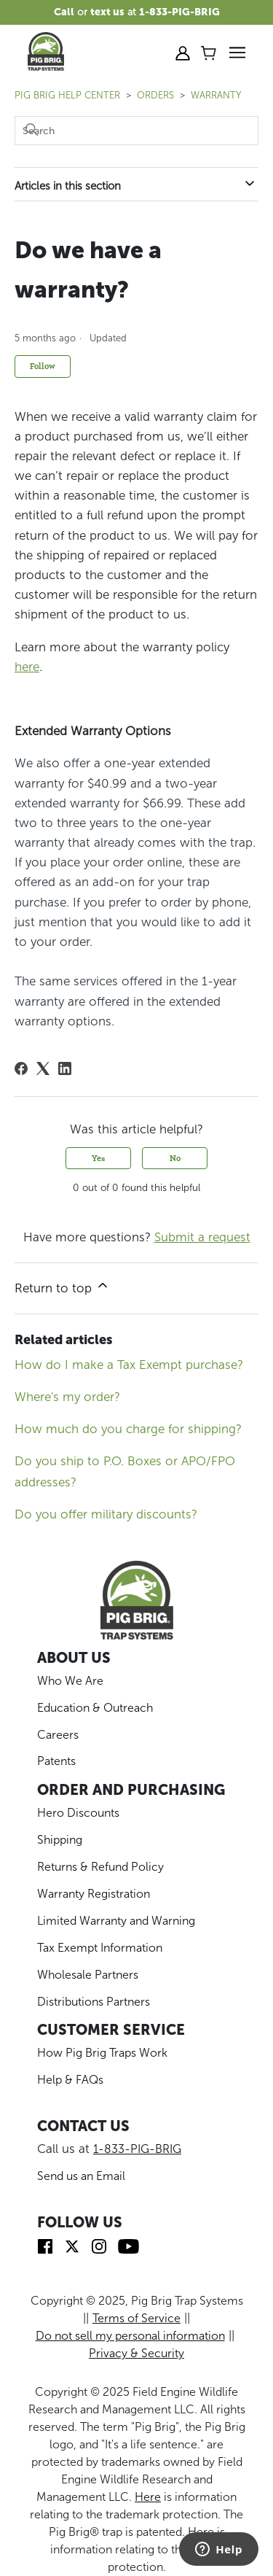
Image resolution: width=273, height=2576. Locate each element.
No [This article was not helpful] (175, 1157)
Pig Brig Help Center (67, 95)
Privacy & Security (136, 2353)
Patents (56, 1761)
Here (148, 2497)
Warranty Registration (93, 1894)
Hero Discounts (78, 1813)
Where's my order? (67, 1396)
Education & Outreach (95, 1708)
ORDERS (155, 95)
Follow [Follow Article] (42, 365)
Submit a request (202, 1237)
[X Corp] (43, 1068)
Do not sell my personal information (130, 2336)
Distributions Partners (93, 2002)
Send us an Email (81, 2176)
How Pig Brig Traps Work (102, 2053)
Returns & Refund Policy (100, 1867)
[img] (45, 2245)
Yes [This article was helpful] (99, 1157)
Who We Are (70, 1681)
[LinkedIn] (64, 1068)
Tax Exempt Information (99, 1948)
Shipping (59, 1840)
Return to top (62, 1286)
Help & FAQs (70, 2080)
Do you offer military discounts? (106, 1514)
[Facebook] (21, 1068)
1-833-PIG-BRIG (137, 2149)
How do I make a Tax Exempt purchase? (129, 1364)
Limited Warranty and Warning (116, 1921)
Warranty (216, 95)
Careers (58, 1735)
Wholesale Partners (87, 1975)
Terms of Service (136, 2318)
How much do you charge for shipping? (128, 1428)
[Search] (136, 130)
